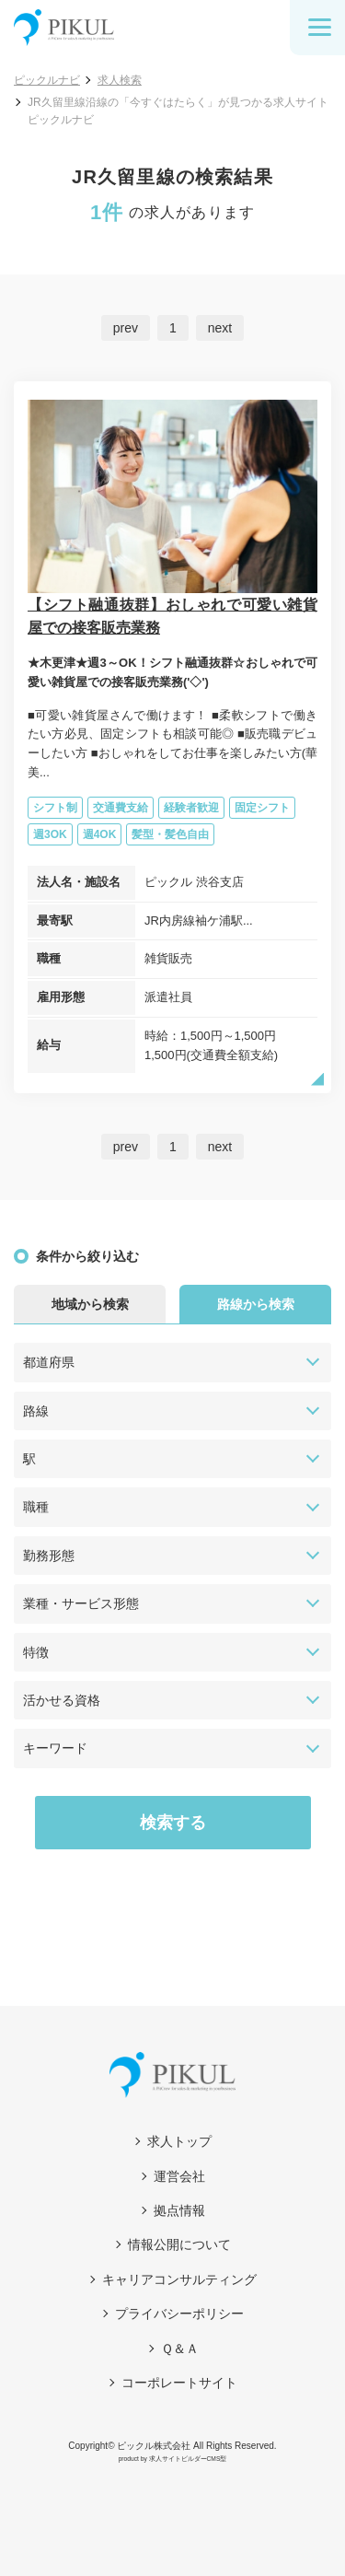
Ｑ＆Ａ (180, 2348)
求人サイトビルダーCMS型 (188, 2458)
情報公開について (179, 2244)
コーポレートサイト (179, 2382)
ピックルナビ (47, 80)
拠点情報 (179, 2210)
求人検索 (120, 80)
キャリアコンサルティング (179, 2279)
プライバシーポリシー (179, 2313)
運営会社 (179, 2176)
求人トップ (179, 2141)
